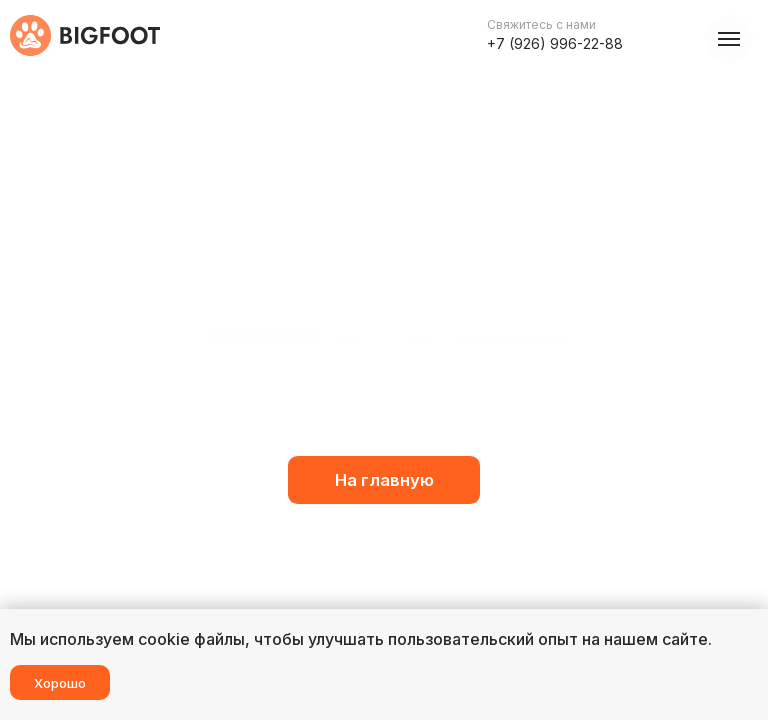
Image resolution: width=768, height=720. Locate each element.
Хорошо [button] (60, 683)
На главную (384, 480)
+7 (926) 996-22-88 (555, 43)
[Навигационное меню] (729, 39)
